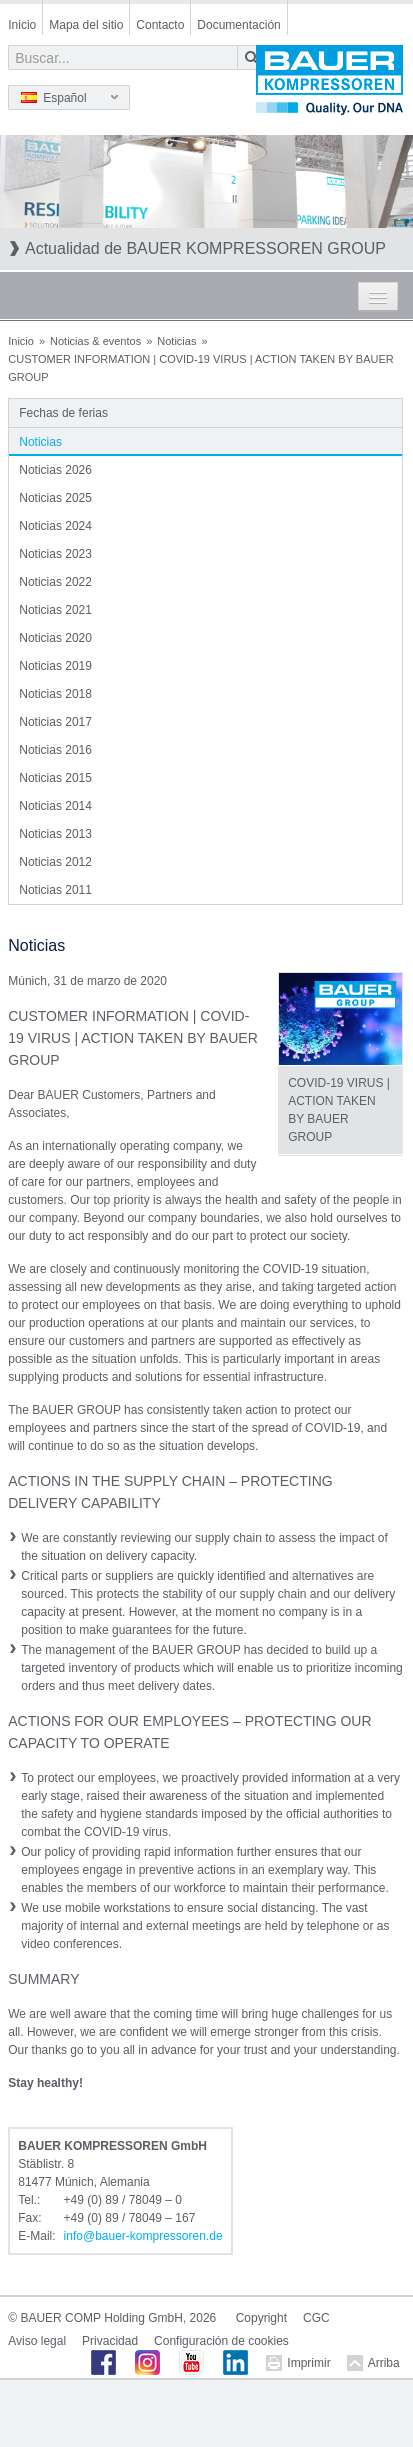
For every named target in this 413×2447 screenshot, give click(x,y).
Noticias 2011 (55, 890)
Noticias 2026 (55, 470)
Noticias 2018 (55, 694)
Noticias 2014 (55, 806)
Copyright (261, 2318)
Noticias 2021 (55, 610)
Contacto (160, 25)
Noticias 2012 (55, 862)
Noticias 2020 (55, 638)
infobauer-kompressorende (143, 2236)
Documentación (238, 25)
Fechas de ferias (63, 413)
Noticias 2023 (55, 554)
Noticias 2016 (55, 750)
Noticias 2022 (55, 582)
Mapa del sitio (86, 25)
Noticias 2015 (55, 778)
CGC (316, 2318)
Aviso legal (37, 2341)
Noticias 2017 (55, 722)
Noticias (176, 341)
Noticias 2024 (55, 526)
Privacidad (110, 2341)
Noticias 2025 (55, 498)
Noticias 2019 (55, 666)
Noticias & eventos (95, 341)
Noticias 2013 (55, 834)
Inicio (22, 25)
